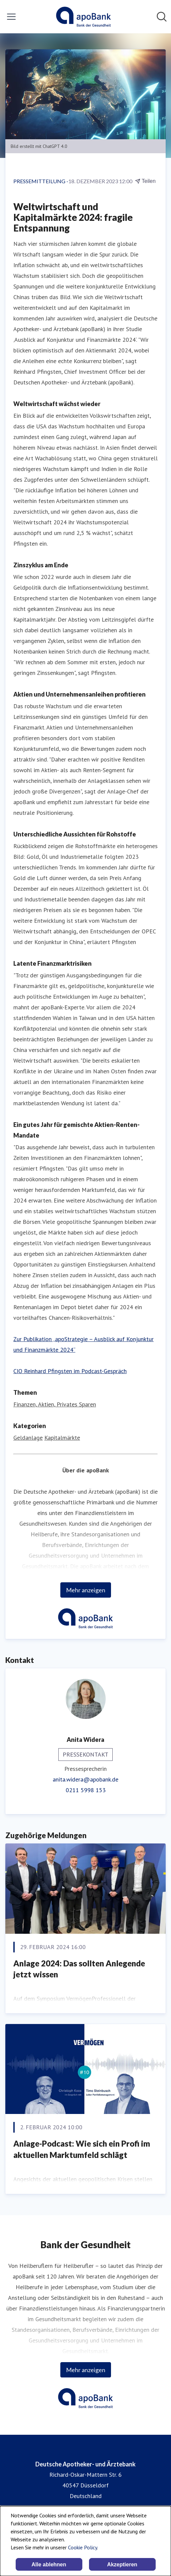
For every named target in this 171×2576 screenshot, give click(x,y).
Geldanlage (28, 1437)
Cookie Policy (82, 2547)
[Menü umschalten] (11, 16)
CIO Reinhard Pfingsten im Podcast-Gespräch (70, 1371)
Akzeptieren (122, 2564)
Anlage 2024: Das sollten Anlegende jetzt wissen (79, 1968)
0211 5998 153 (86, 1790)
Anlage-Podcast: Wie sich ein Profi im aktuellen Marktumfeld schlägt (81, 2149)
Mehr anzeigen (85, 1590)
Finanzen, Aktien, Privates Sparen (54, 1404)
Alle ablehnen (48, 2564)
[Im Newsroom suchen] (161, 16)
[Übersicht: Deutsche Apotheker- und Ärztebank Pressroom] (83, 16)
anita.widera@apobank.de (85, 1779)
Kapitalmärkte (62, 1437)
